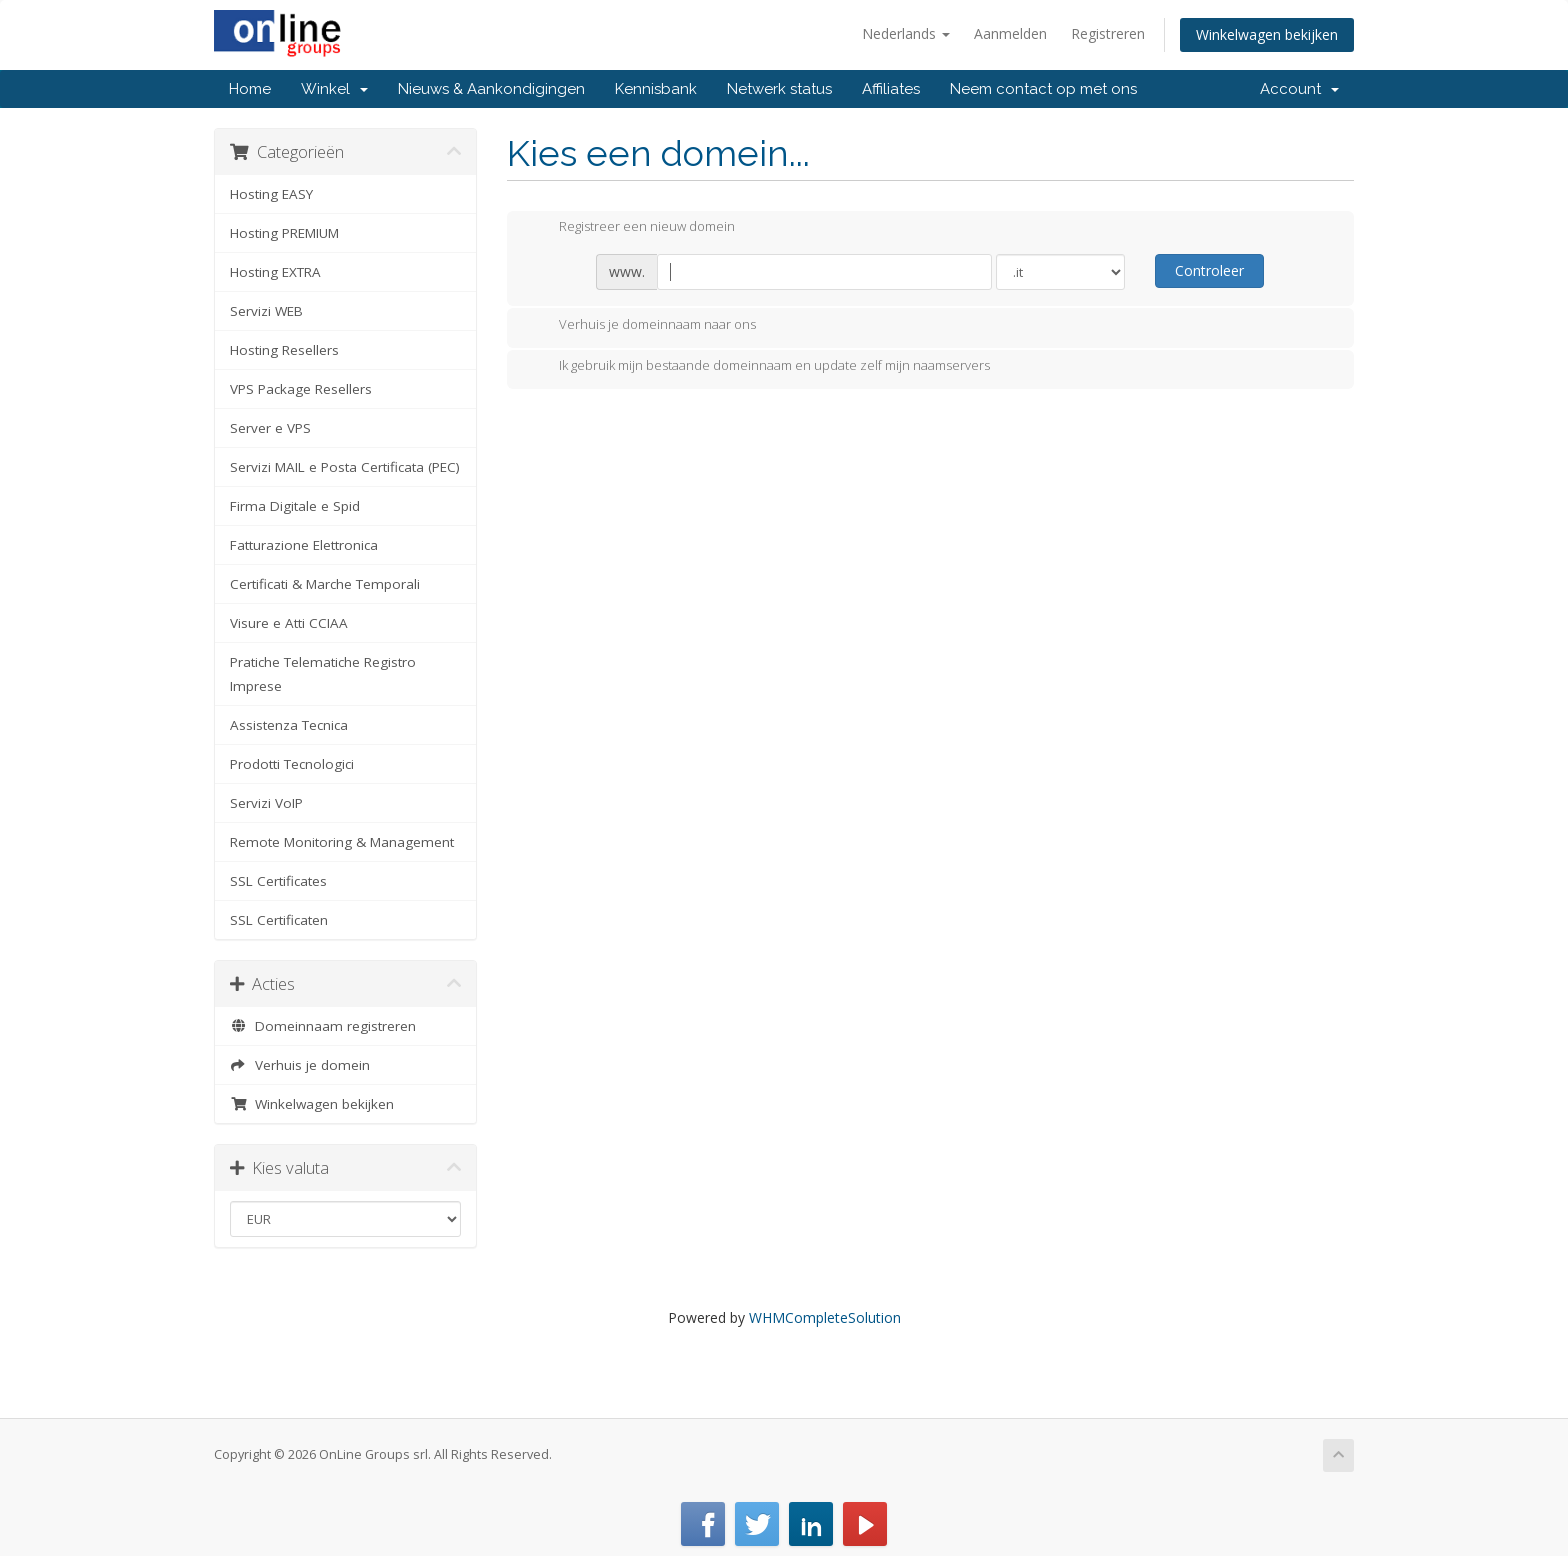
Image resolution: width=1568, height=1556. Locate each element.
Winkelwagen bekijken (1267, 34)
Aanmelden (1010, 33)
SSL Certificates (278, 881)
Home (250, 89)
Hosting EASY (271, 194)
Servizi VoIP (266, 803)
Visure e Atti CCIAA (289, 623)
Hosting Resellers (284, 350)
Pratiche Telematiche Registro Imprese (323, 674)
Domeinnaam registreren (323, 1026)
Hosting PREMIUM (284, 233)
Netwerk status (779, 89)
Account (1299, 89)
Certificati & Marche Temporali (325, 584)
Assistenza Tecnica (289, 725)
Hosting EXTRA (275, 272)
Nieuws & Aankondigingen (491, 89)
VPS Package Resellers (301, 389)
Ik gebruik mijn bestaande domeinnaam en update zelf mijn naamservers (758, 367)
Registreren (1108, 33)
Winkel (334, 89)
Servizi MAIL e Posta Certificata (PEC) (345, 467)
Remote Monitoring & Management (342, 842)
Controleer (1209, 270)
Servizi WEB (266, 311)
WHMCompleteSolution (825, 1317)
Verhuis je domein (300, 1065)
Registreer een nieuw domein (631, 228)
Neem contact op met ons (1043, 89)
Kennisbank (656, 89)
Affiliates (891, 89)
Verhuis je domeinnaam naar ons (641, 326)
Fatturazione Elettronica (304, 545)
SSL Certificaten (279, 920)
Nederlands (906, 33)
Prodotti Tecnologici (292, 764)
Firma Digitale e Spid (295, 506)
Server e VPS (270, 428)
